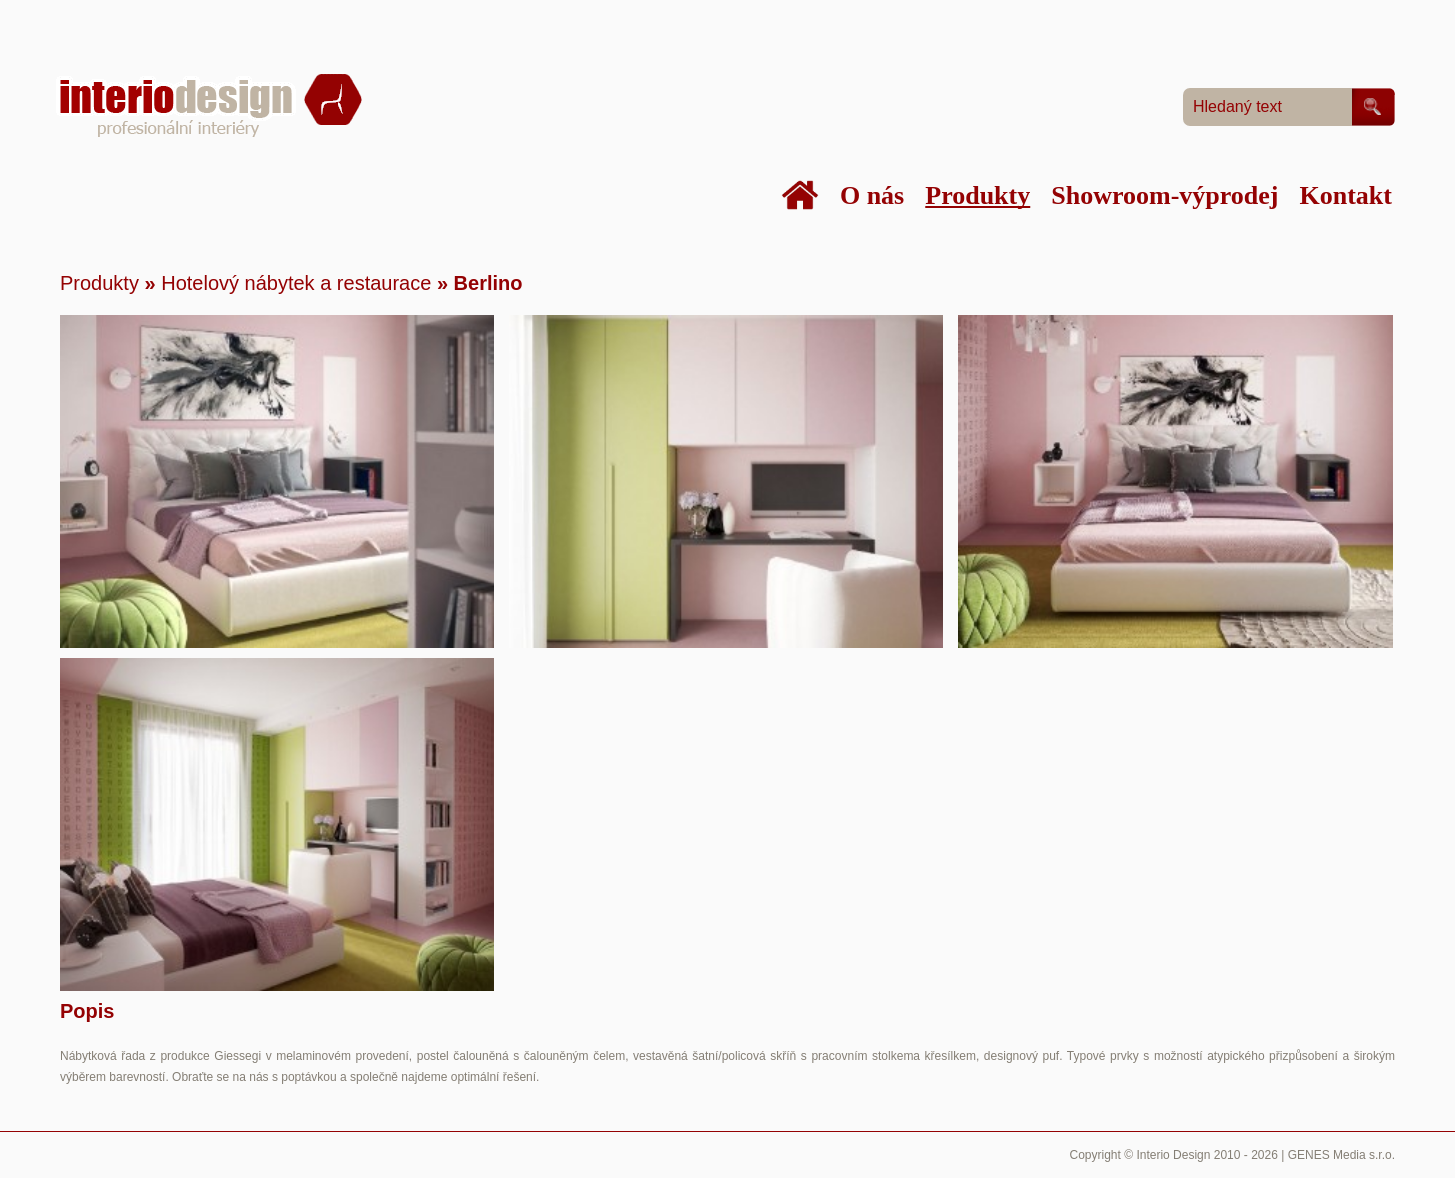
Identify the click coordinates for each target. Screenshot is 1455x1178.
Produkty (99, 283)
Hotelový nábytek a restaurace (296, 283)
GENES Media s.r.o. (1341, 1155)
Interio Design (1173, 1155)
